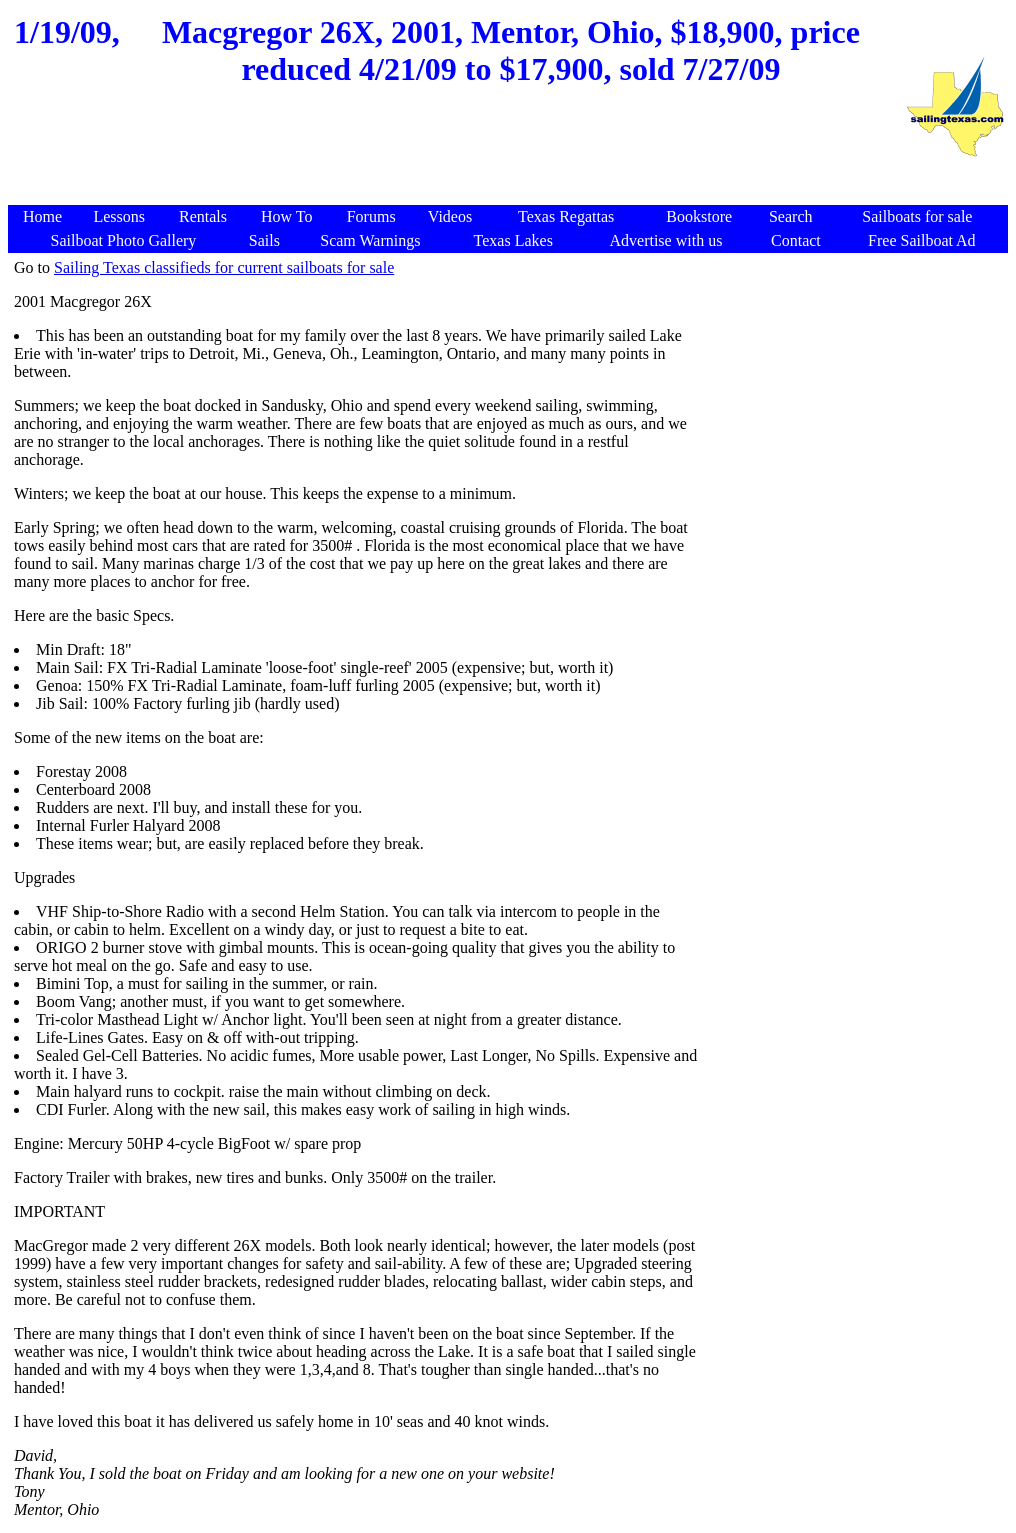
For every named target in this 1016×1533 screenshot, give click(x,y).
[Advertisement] (456, 157)
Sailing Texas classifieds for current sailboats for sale (224, 267)
